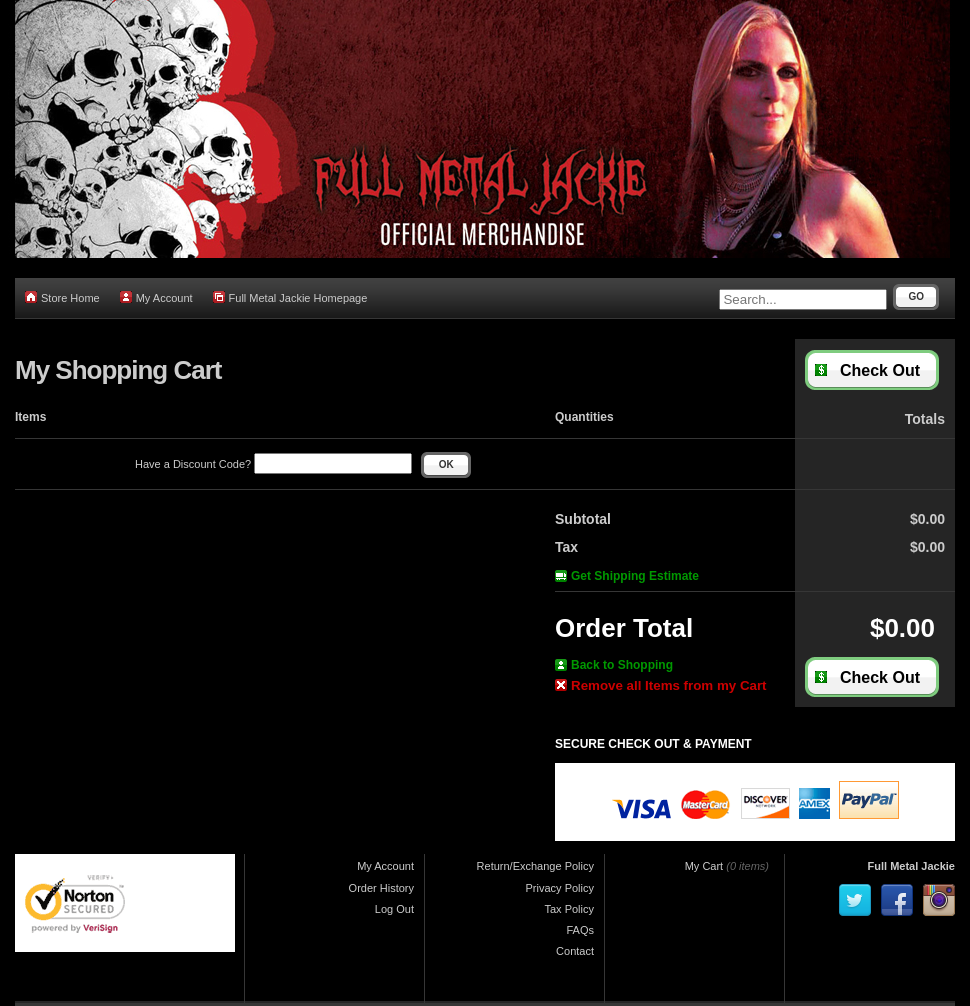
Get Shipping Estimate (627, 576)
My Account (156, 297)
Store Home (62, 297)
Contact (575, 951)
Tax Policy (569, 909)
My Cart (704, 866)
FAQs (580, 930)
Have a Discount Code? (273, 464)
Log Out (394, 909)
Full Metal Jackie (911, 866)
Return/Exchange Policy (535, 866)
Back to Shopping (614, 665)
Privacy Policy (560, 888)
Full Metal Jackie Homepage (290, 297)
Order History (381, 888)
